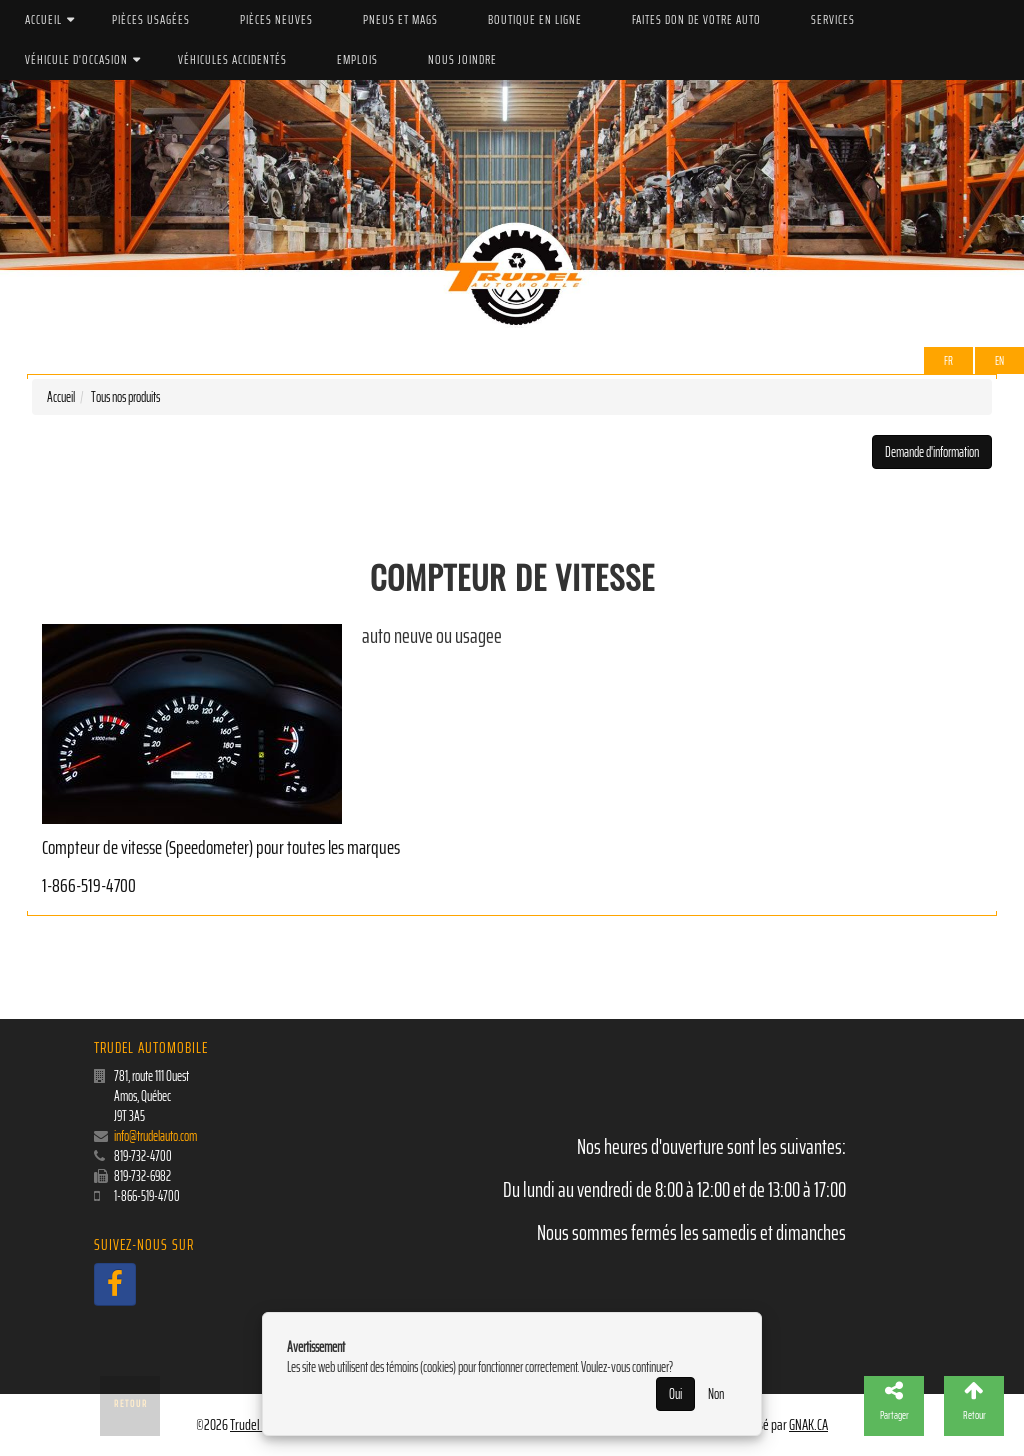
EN (999, 360)
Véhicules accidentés (232, 59)
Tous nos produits (125, 397)
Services (833, 19)
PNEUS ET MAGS (400, 19)
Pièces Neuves (276, 19)
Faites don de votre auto (696, 19)
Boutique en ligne (535, 19)
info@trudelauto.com (155, 1136)
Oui (675, 1394)
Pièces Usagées (151, 19)
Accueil (43, 19)
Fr (948, 360)
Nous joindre (462, 59)
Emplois (357, 59)
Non (716, 1394)
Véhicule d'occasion (76, 59)
